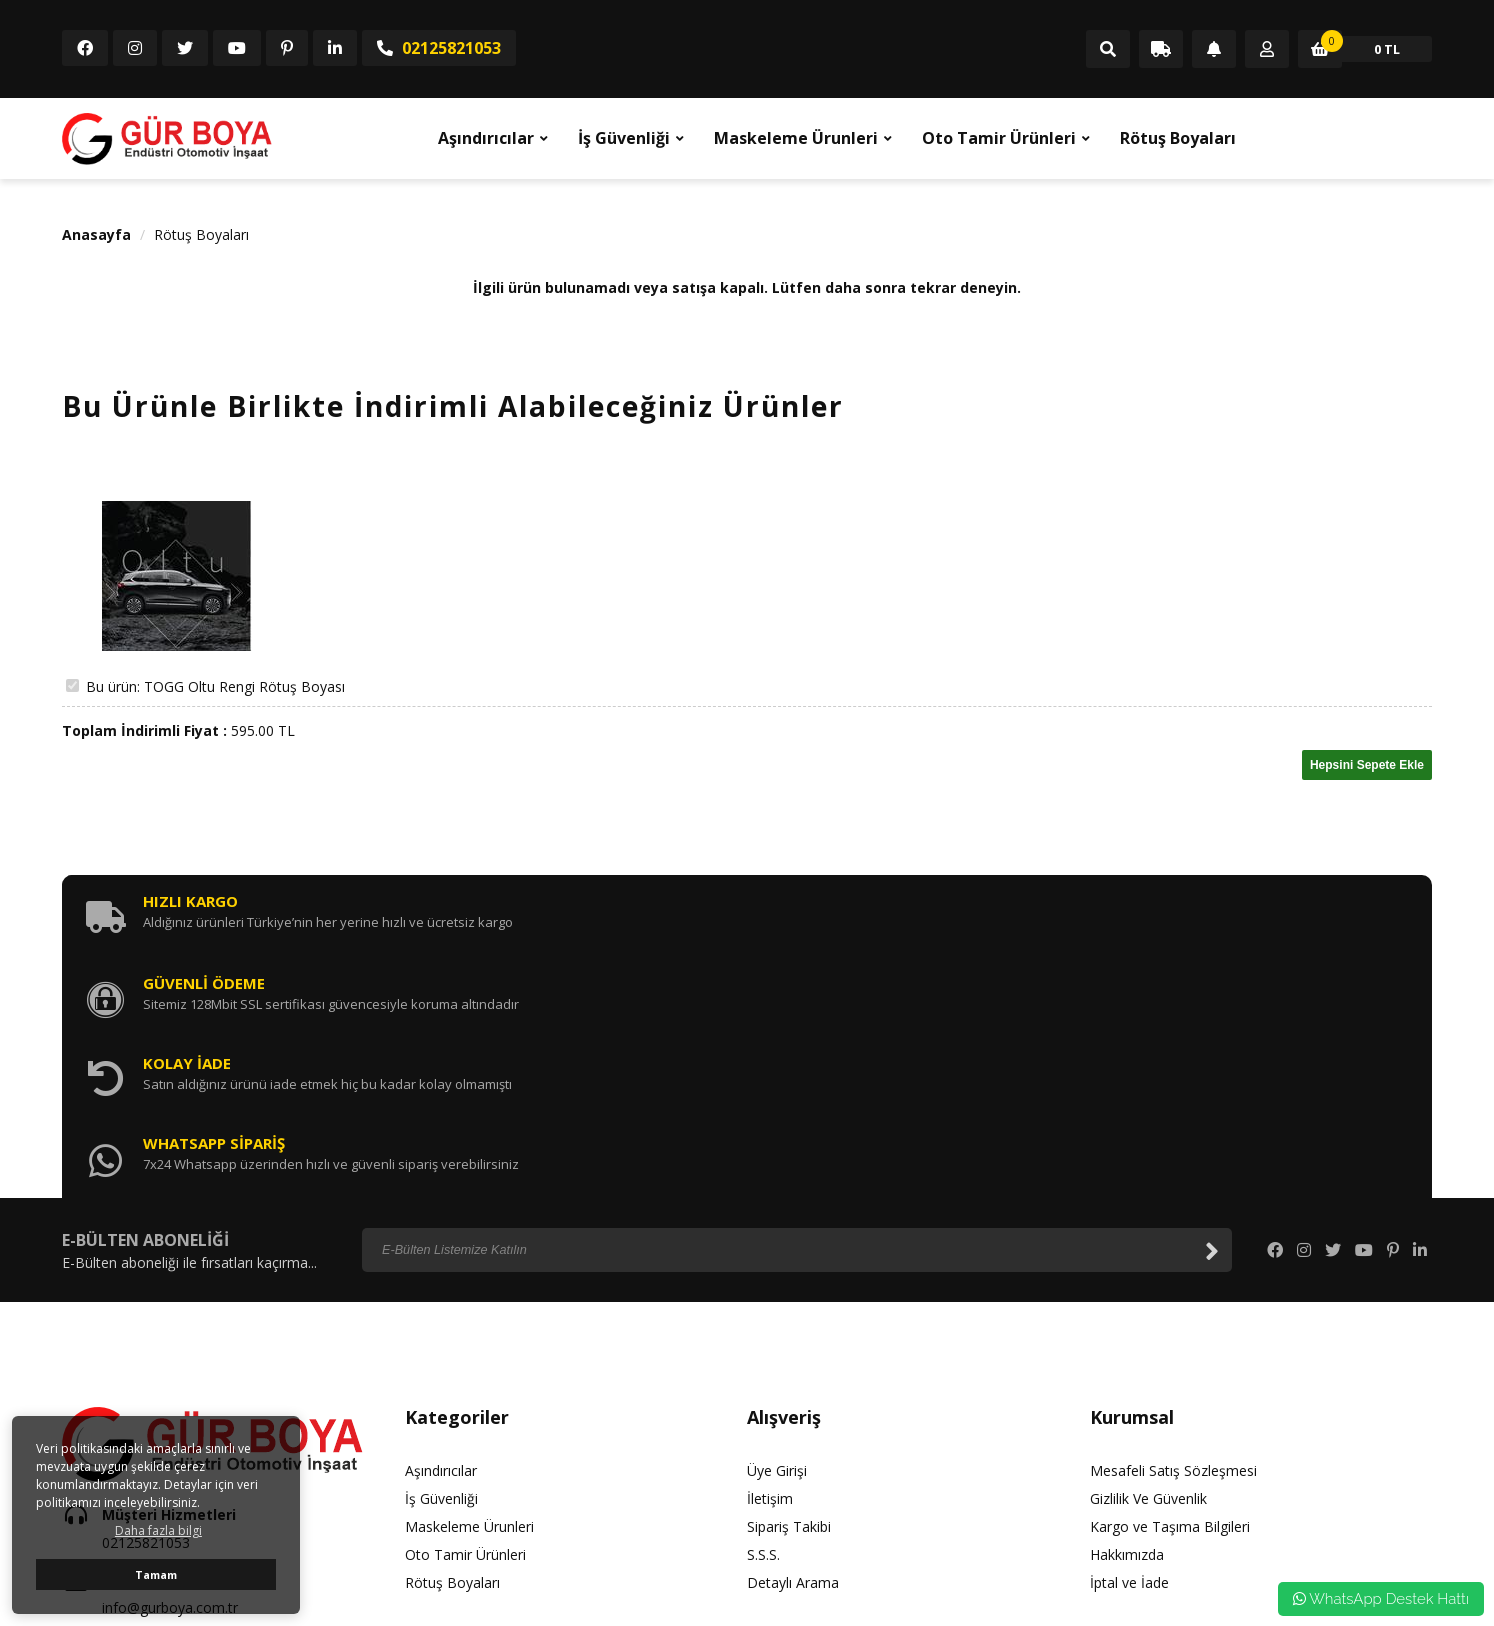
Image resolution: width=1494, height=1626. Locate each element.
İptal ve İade (1129, 1351)
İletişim (770, 1267)
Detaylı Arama (793, 1351)
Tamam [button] (156, 1574)
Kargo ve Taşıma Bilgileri (1170, 1295)
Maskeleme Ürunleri (796, 138)
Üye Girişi (777, 1239)
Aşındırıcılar (486, 138)
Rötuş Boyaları (1178, 138)
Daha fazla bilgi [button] (158, 1530)
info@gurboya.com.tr (170, 1377)
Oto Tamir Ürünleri (999, 138)
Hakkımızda (1127, 1323)
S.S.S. (763, 1323)
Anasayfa (96, 234)
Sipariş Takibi (789, 1295)
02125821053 (439, 48)
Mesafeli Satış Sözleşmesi (1173, 1239)
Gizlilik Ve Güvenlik (1148, 1267)
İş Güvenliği (624, 138)
